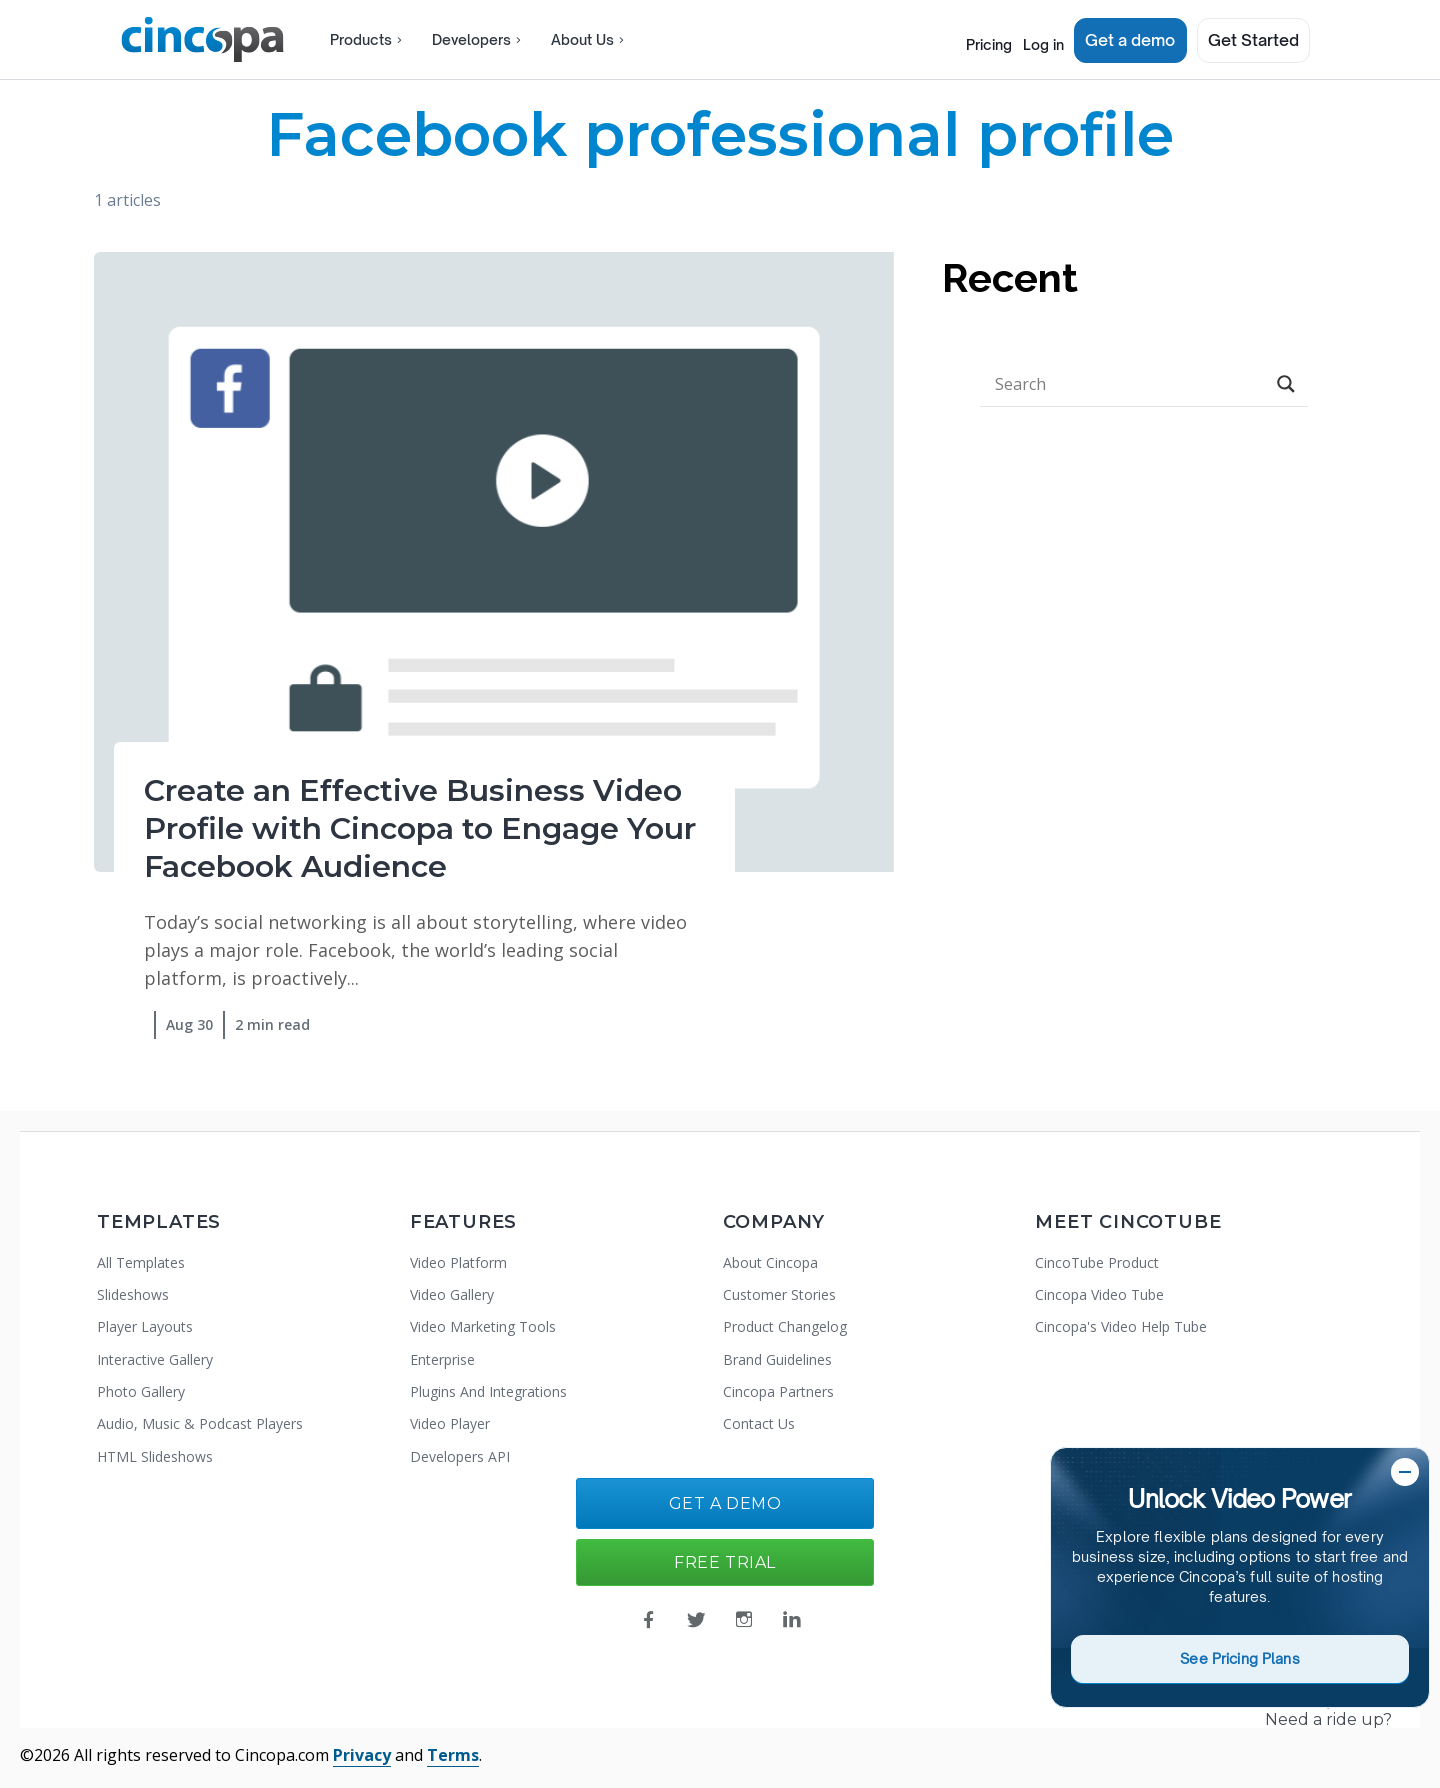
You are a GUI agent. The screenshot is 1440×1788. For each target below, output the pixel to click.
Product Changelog (785, 1326)
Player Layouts (145, 1326)
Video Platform (458, 1262)
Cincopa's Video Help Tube (1121, 1326)
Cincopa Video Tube (1099, 1294)
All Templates (141, 1262)
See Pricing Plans (1239, 1658)
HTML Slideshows (155, 1456)
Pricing (961, 39)
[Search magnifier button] (1286, 384)
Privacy (362, 1755)
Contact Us (759, 1423)
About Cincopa (770, 1262)
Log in (1034, 39)
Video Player (450, 1423)
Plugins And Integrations (488, 1391)
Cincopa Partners (778, 1391)
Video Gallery (452, 1294)
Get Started (1254, 39)
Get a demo (1131, 39)
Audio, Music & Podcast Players (200, 1423)
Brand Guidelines (777, 1359)
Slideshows (133, 1294)
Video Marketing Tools (483, 1326)
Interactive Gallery (155, 1359)
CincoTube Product (1097, 1262)
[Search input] (1127, 384)
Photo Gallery (141, 1391)
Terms (453, 1755)
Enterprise (442, 1359)
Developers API (460, 1456)
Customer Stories (779, 1294)
